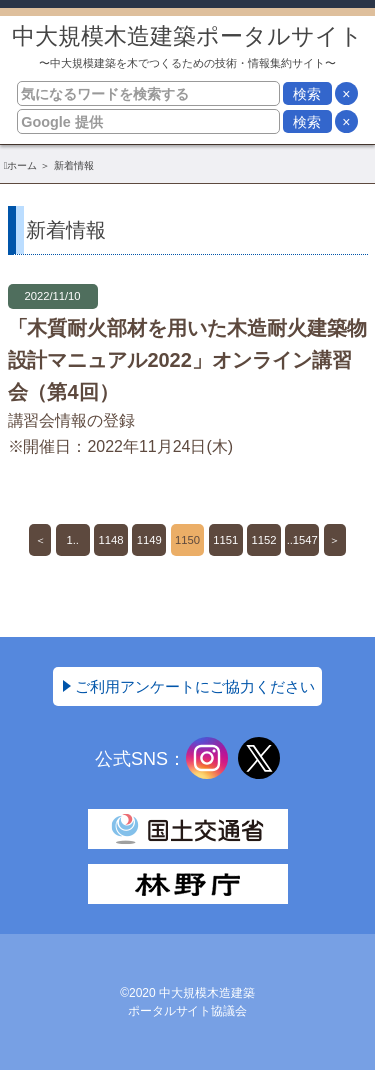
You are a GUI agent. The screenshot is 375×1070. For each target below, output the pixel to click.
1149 (149, 540)
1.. (73, 540)
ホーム (22, 165)
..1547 (302, 540)
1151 (225, 540)
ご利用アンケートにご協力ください (195, 686)
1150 (187, 540)
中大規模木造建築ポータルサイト (187, 46)
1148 (111, 540)
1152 (264, 540)
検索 (307, 94)
